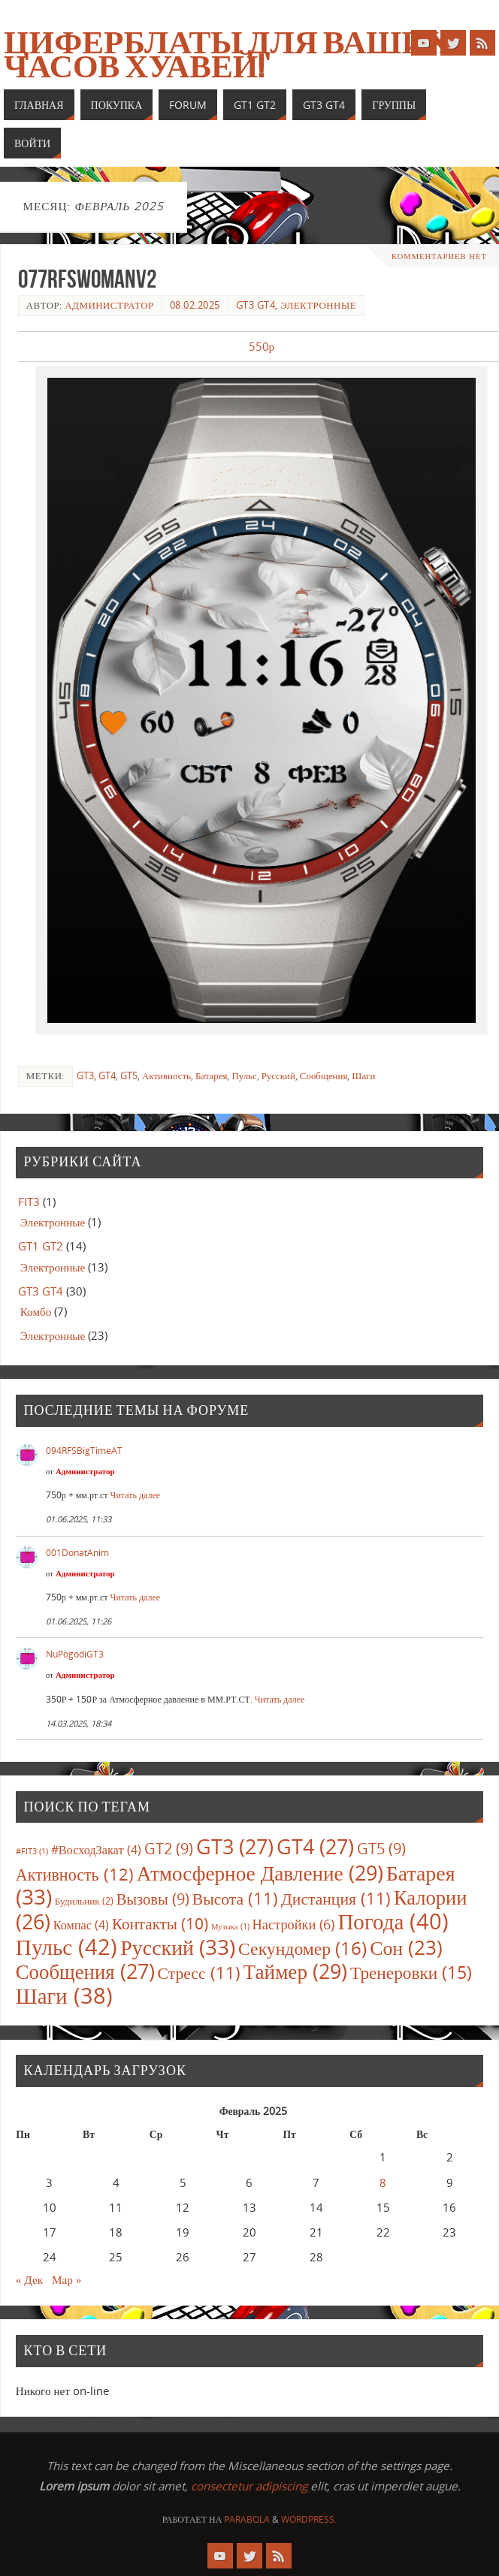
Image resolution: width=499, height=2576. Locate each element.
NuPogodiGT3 (75, 1654)
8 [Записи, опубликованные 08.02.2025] (383, 2182)
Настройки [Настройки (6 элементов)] (294, 1923)
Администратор (109, 305)
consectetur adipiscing (249, 2485)
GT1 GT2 (40, 1245)
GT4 (107, 1075)
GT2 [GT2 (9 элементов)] (168, 1848)
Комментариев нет (439, 256)
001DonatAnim (77, 1552)
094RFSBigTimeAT (84, 1450)
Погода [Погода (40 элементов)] (393, 1921)
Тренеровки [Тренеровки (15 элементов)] (411, 1972)
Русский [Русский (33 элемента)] (177, 1946)
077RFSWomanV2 (87, 278)
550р (262, 346)
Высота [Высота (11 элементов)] (235, 1898)
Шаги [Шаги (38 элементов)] (64, 1995)
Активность (166, 1075)
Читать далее (135, 1495)
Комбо (36, 1311)
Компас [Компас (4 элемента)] (81, 1925)
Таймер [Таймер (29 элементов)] (295, 1971)
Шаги (363, 1075)
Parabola (247, 2519)
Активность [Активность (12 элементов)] (75, 1874)
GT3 (85, 1075)
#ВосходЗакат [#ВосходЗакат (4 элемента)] (96, 1850)
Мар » (66, 2279)
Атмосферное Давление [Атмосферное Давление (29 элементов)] (260, 1873)
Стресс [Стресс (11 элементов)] (199, 1972)
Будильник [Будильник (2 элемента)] (84, 1901)
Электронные (318, 305)
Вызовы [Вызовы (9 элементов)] (152, 1898)
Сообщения (324, 1075)
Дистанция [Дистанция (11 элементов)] (336, 1898)
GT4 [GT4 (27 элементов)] (315, 1846)
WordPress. (309, 2519)
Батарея (211, 1075)
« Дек (29, 2279)
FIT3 (29, 1201)
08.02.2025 (195, 305)
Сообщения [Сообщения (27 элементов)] (85, 1971)
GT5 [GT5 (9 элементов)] (381, 1848)
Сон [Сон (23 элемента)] (406, 1947)
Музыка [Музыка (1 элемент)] (230, 1926)
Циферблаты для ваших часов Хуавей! (227, 54)
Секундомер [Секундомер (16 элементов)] (302, 1948)
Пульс (243, 1075)
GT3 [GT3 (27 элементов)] (235, 1846)
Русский (278, 1075)
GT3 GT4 (256, 305)
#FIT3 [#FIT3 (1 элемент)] (32, 1851)
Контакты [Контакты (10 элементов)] (160, 1923)
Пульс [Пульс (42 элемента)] (67, 1947)
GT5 (129, 1075)
